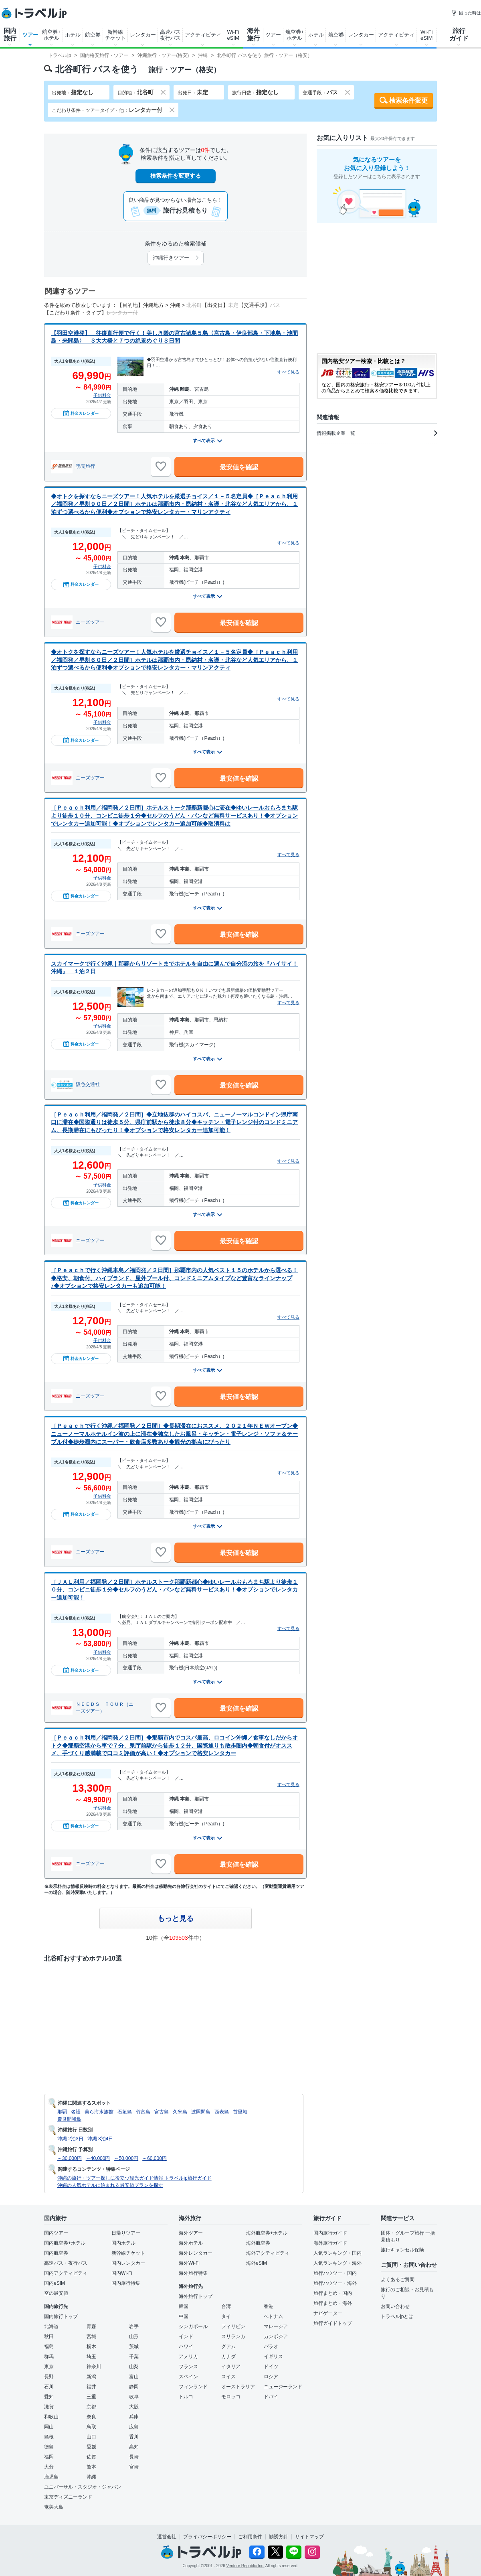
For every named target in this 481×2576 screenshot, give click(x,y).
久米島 (180, 2112)
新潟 (91, 2376)
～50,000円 (126, 2158)
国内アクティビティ (65, 2273)
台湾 (226, 2306)
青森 (91, 2326)
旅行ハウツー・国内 (335, 2273)
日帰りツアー (125, 2233)
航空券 (93, 35)
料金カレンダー (81, 413)
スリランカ (233, 2336)
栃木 (91, 2346)
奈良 (91, 2417)
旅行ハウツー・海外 (335, 2283)
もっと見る (176, 1918)
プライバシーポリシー (207, 2536)
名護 (76, 2112)
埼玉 (91, 2356)
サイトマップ (309, 2536)
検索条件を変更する (175, 176)
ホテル (73, 35)
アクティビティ (203, 35)
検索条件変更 (408, 100)
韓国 (183, 2306)
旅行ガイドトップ (332, 2323)
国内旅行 (10, 34)
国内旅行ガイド (330, 2233)
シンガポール (193, 2326)
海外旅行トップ (195, 2296)
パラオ (271, 2346)
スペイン (188, 2376)
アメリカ (188, 2356)
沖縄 (91, 2477)
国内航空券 (56, 2253)
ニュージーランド (283, 2386)
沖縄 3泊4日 (100, 2139)
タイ (226, 2316)
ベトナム (273, 2316)
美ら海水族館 (99, 2112)
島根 (49, 2437)
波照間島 (200, 2112)
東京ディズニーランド (68, 2497)
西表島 (221, 2112)
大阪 (134, 2407)
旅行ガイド (459, 34)
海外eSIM (256, 2263)
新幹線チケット (115, 35)
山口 (91, 2437)
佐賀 (91, 2457)
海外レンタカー (195, 2253)
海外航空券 (258, 2243)
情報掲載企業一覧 (377, 433)
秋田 (49, 2336)
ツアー (30, 35)
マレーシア (276, 2326)
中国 (183, 2316)
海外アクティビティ (267, 2253)
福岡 (49, 2457)
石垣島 (124, 2112)
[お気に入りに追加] (161, 466)
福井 (91, 2386)
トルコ (186, 2396)
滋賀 (49, 2407)
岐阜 (134, 2396)
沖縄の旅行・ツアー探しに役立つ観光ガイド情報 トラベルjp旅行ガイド (134, 2178)
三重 (91, 2396)
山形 (134, 2336)
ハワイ (186, 2346)
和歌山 (51, 2417)
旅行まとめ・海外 (332, 2303)
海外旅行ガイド (330, 2243)
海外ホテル (191, 2243)
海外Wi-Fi (189, 2263)
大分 (49, 2467)
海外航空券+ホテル (266, 2233)
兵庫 (134, 2417)
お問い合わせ (395, 2306)
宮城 (91, 2336)
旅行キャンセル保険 (402, 2250)
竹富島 (143, 2112)
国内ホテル (123, 2243)
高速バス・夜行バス (65, 2263)
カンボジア (276, 2336)
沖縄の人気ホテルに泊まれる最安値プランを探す (110, 2185)
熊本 (91, 2467)
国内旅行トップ (61, 2316)
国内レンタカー (128, 2263)
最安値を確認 (239, 467)
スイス (228, 2376)
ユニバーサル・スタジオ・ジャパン (82, 2487)
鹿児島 (51, 2477)
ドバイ (271, 2396)
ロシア (271, 2376)
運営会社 (166, 2536)
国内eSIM (54, 2283)
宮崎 (134, 2467)
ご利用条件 (250, 2536)
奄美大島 (53, 2507)
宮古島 (161, 2112)
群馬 (49, 2356)
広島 (134, 2427)
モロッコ (230, 2396)
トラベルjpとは (397, 2316)
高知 (134, 2447)
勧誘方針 (278, 2536)
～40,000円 (98, 2158)
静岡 (134, 2386)
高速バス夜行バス (170, 35)
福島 (49, 2346)
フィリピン (233, 2326)
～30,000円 (69, 2158)
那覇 (62, 2112)
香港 (268, 2306)
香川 (134, 2437)
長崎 (134, 2457)
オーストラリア (238, 2386)
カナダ (228, 2356)
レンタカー (143, 35)
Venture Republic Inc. (245, 2566)
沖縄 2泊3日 (70, 2139)
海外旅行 (253, 34)
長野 (49, 2376)
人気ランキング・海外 (337, 2263)
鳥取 (91, 2427)
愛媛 (91, 2447)
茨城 (134, 2346)
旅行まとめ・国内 (332, 2293)
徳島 (49, 2447)
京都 (91, 2407)
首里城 (240, 2112)
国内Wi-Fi (121, 2273)
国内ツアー (56, 2233)
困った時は (466, 13)
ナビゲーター (327, 2313)
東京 (49, 2366)
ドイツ (271, 2366)
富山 (134, 2376)
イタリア (230, 2366)
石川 (49, 2386)
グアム (228, 2346)
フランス (188, 2366)
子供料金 (102, 395)
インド (186, 2336)
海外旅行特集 (193, 2273)
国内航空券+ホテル (64, 2243)
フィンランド (193, 2386)
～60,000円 (154, 2158)
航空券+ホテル (51, 35)
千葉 (134, 2356)
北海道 (51, 2326)
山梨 (134, 2366)
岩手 (134, 2326)
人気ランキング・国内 (337, 2253)
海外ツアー (191, 2233)
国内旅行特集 (125, 2283)
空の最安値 (56, 2293)
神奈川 (94, 2366)
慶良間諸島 (69, 2119)
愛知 (49, 2396)
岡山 (49, 2427)
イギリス (273, 2356)
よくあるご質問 (397, 2279)
